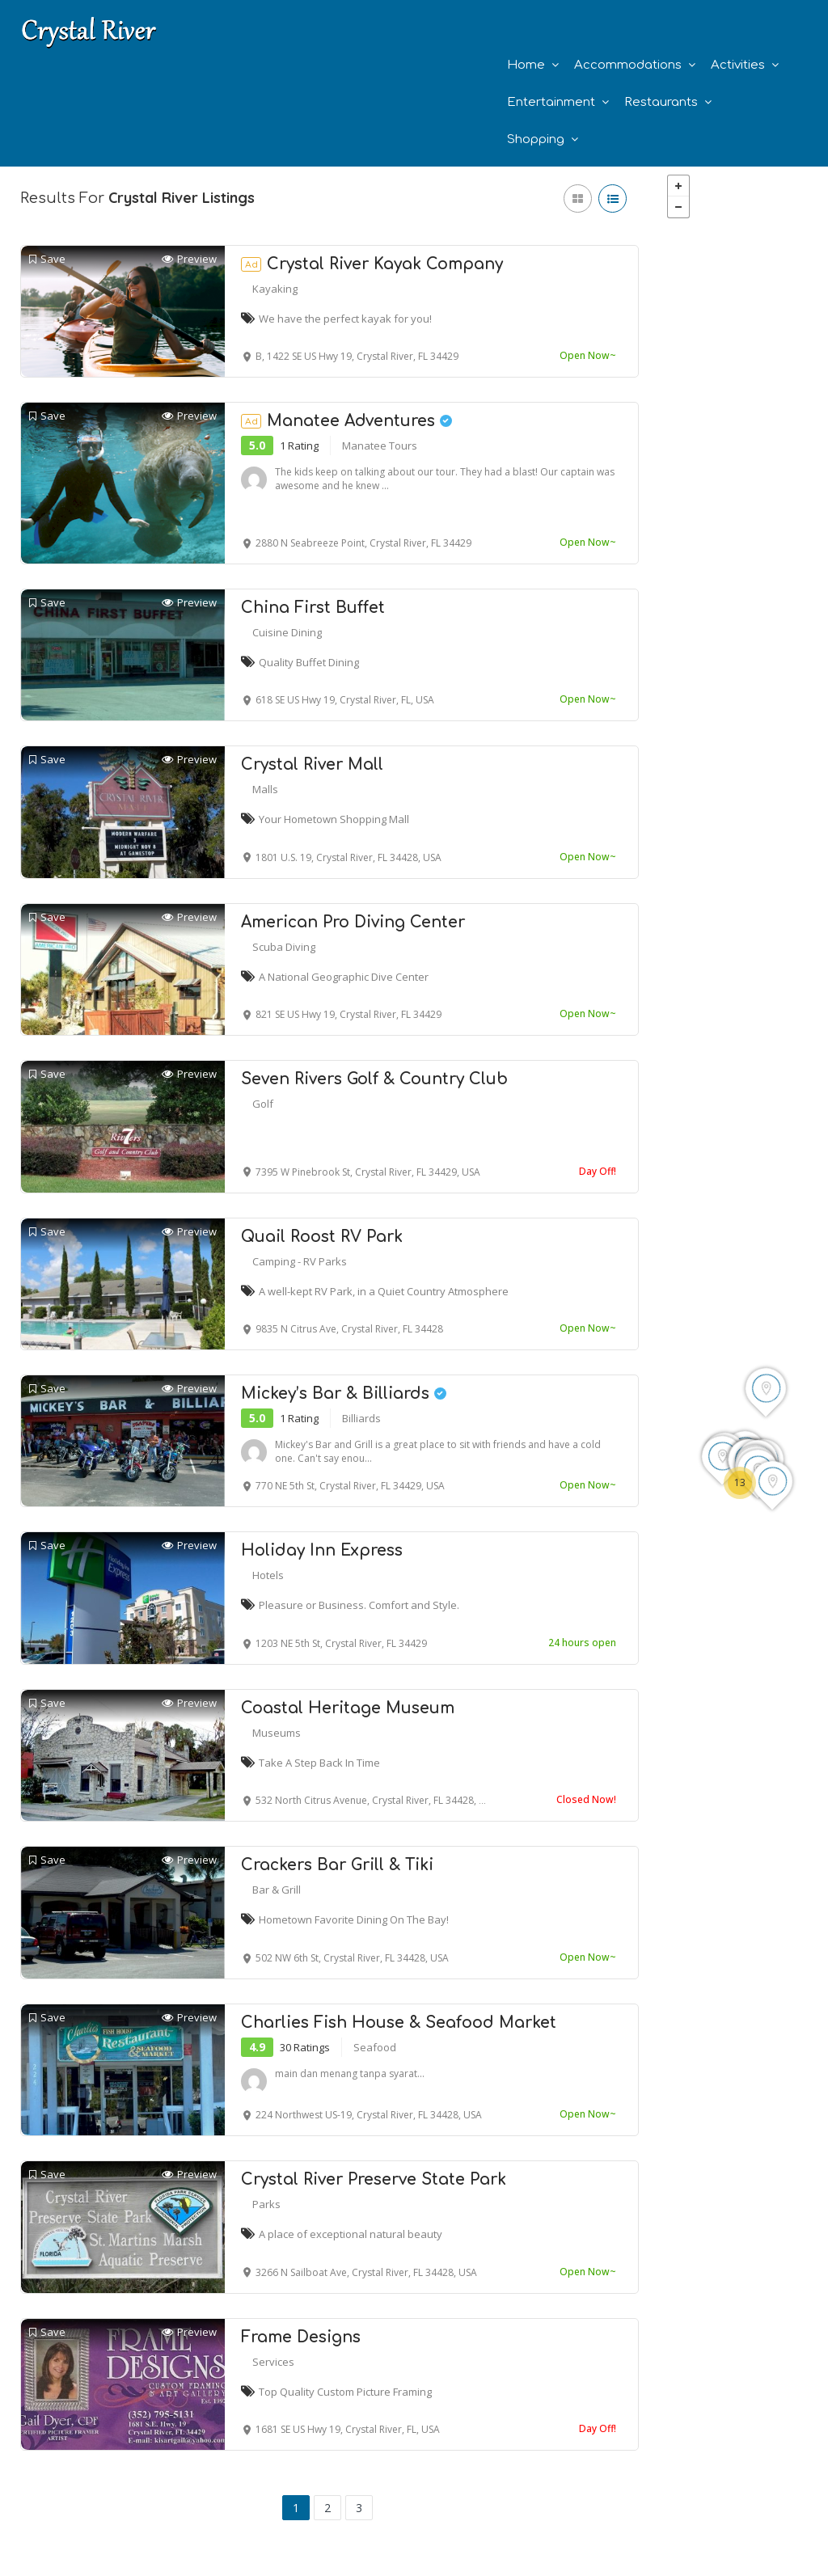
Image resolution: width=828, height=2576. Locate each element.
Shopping (535, 139)
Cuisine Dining (287, 632)
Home (526, 65)
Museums (276, 1732)
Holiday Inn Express (322, 1550)
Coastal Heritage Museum (347, 1708)
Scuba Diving (283, 947)
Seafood (374, 2047)
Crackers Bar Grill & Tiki (337, 1864)
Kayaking (275, 288)
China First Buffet (313, 607)
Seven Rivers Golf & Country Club (374, 1079)
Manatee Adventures (346, 420)
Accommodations (628, 65)
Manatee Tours (379, 445)
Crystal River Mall (312, 764)
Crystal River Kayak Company (372, 263)
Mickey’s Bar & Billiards (343, 1393)
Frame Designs (301, 2337)
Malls (265, 789)
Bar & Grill (276, 1889)
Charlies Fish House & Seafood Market (398, 2022)
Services (273, 2361)
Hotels (268, 1575)
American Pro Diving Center (353, 922)
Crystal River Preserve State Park (373, 2179)
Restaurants (661, 102)
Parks (266, 2204)
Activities (738, 65)
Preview (189, 259)
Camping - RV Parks (299, 1261)
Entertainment (551, 102)
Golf (262, 1103)
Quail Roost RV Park (322, 1236)
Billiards (361, 1418)
